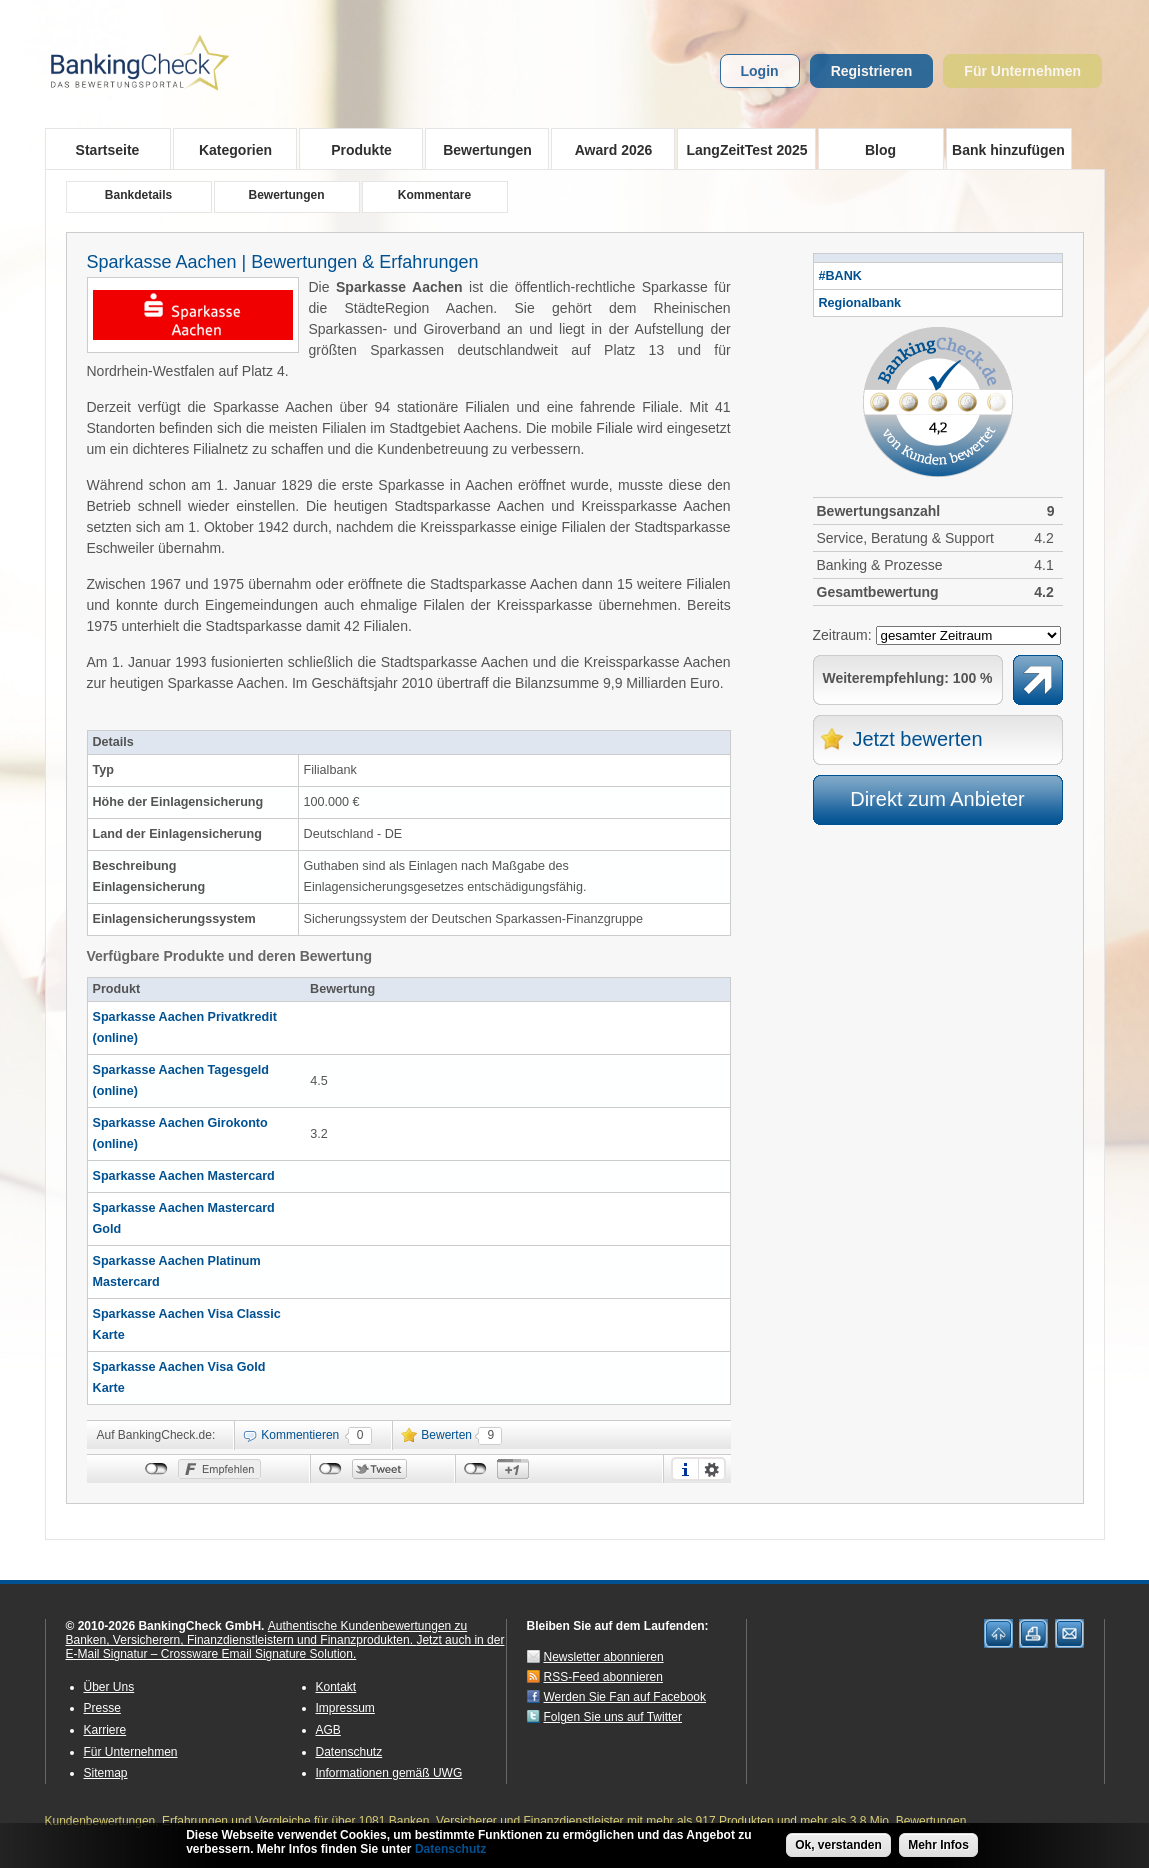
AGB (328, 1730)
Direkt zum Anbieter (937, 799)
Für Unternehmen (1022, 71)
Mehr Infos (938, 1845)
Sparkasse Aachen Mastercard (184, 1176)
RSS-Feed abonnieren (603, 1677)
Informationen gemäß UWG (389, 1773)
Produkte (355, 149)
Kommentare (434, 195)
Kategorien (229, 149)
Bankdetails (138, 195)
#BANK (840, 276)
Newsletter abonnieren (604, 1657)
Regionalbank (860, 303)
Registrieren (872, 71)
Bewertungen (481, 149)
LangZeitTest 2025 (742, 149)
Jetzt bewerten (918, 739)
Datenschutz (349, 1752)
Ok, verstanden (838, 1845)
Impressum (345, 1708)
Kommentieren (300, 1435)
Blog (880, 150)
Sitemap (106, 1773)
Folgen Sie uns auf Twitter (613, 1717)
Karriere (105, 1730)
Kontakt (336, 1687)
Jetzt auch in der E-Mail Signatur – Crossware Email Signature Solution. (285, 1647)
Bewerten (446, 1435)
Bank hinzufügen (1008, 150)
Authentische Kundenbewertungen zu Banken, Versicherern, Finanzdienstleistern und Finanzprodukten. (267, 1633)
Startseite (108, 150)
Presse (102, 1708)
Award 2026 (607, 149)
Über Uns (109, 1687)
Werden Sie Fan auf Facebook (625, 1697)
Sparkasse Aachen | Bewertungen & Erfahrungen (283, 262)
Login (760, 71)
